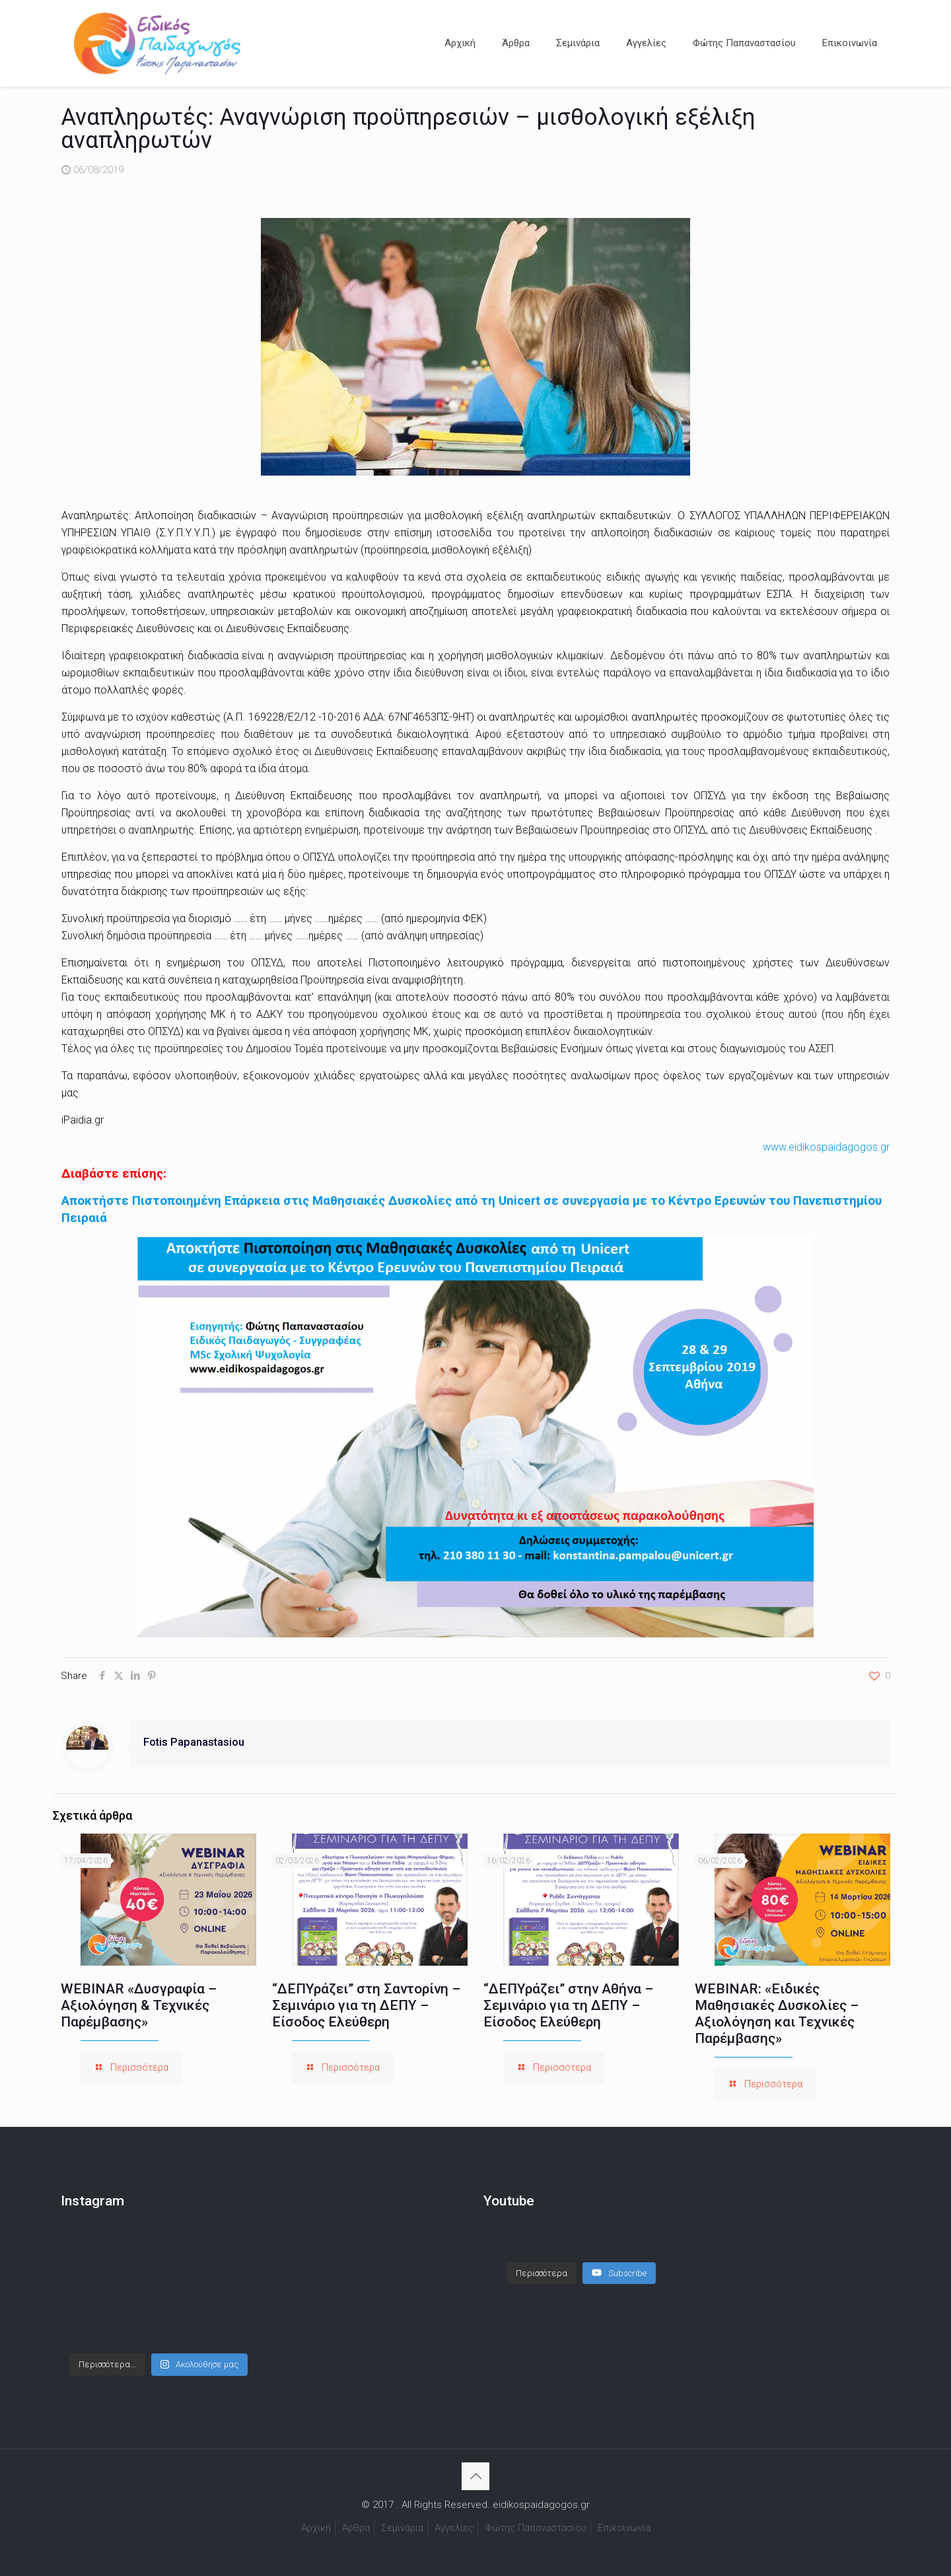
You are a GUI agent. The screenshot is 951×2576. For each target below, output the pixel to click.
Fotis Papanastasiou (193, 1742)
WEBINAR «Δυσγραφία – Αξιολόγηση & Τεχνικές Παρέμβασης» (139, 2005)
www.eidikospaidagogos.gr (826, 1147)
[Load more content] (542, 2260)
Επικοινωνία (624, 2528)
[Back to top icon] (475, 2476)
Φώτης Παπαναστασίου (535, 2528)
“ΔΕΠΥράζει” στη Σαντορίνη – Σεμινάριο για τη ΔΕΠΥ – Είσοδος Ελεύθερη (366, 2005)
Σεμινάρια (402, 2528)
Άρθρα (356, 2528)
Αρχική (316, 2528)
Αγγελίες (454, 2528)
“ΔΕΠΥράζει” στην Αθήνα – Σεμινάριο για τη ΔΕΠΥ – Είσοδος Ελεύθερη (568, 2005)
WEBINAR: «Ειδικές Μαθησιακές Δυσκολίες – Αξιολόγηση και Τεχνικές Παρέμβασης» (777, 2013)
